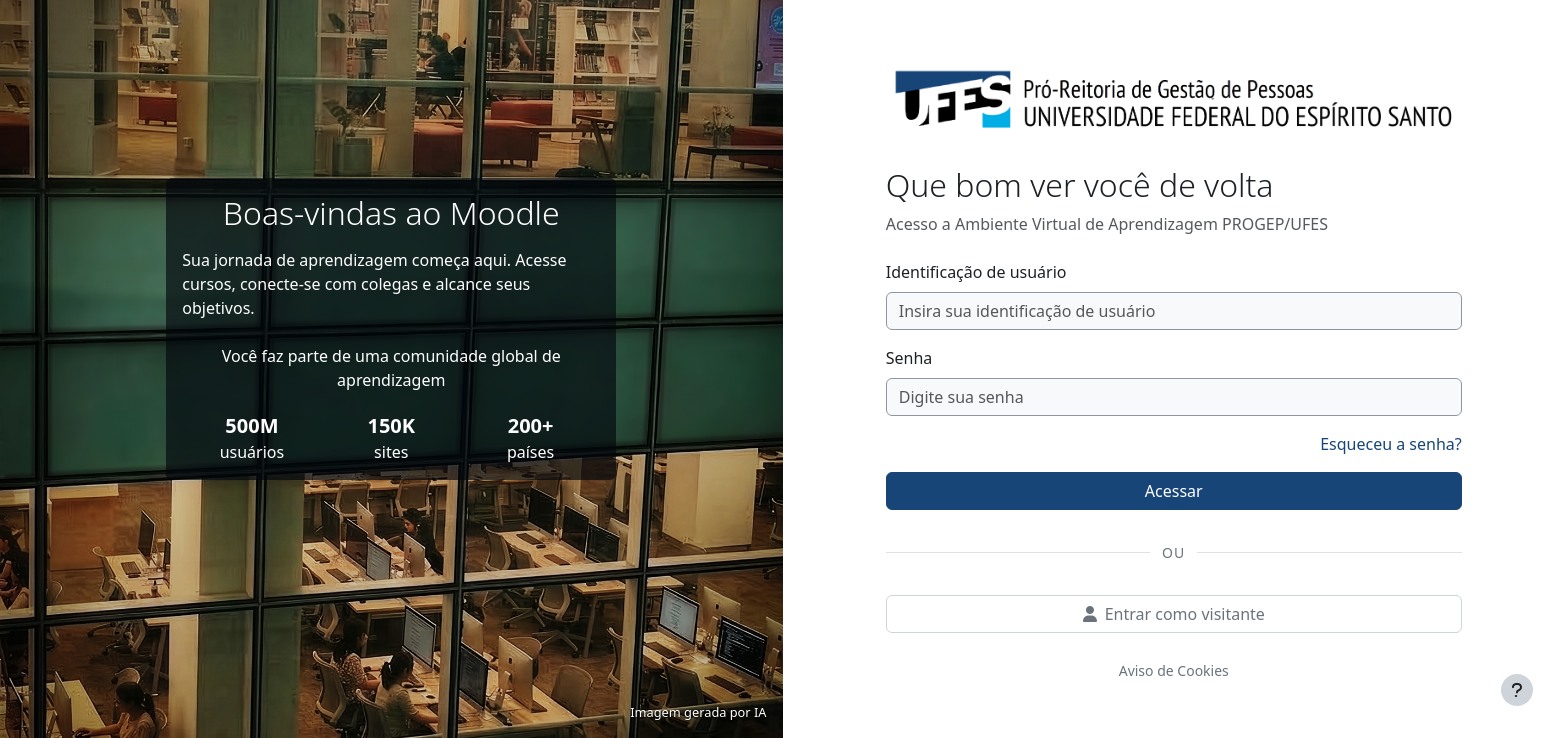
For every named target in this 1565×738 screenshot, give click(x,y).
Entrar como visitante (1174, 614)
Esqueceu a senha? (1391, 444)
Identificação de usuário (976, 272)
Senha (909, 358)
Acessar (1174, 491)
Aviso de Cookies (1174, 670)
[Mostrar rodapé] (1517, 690)
